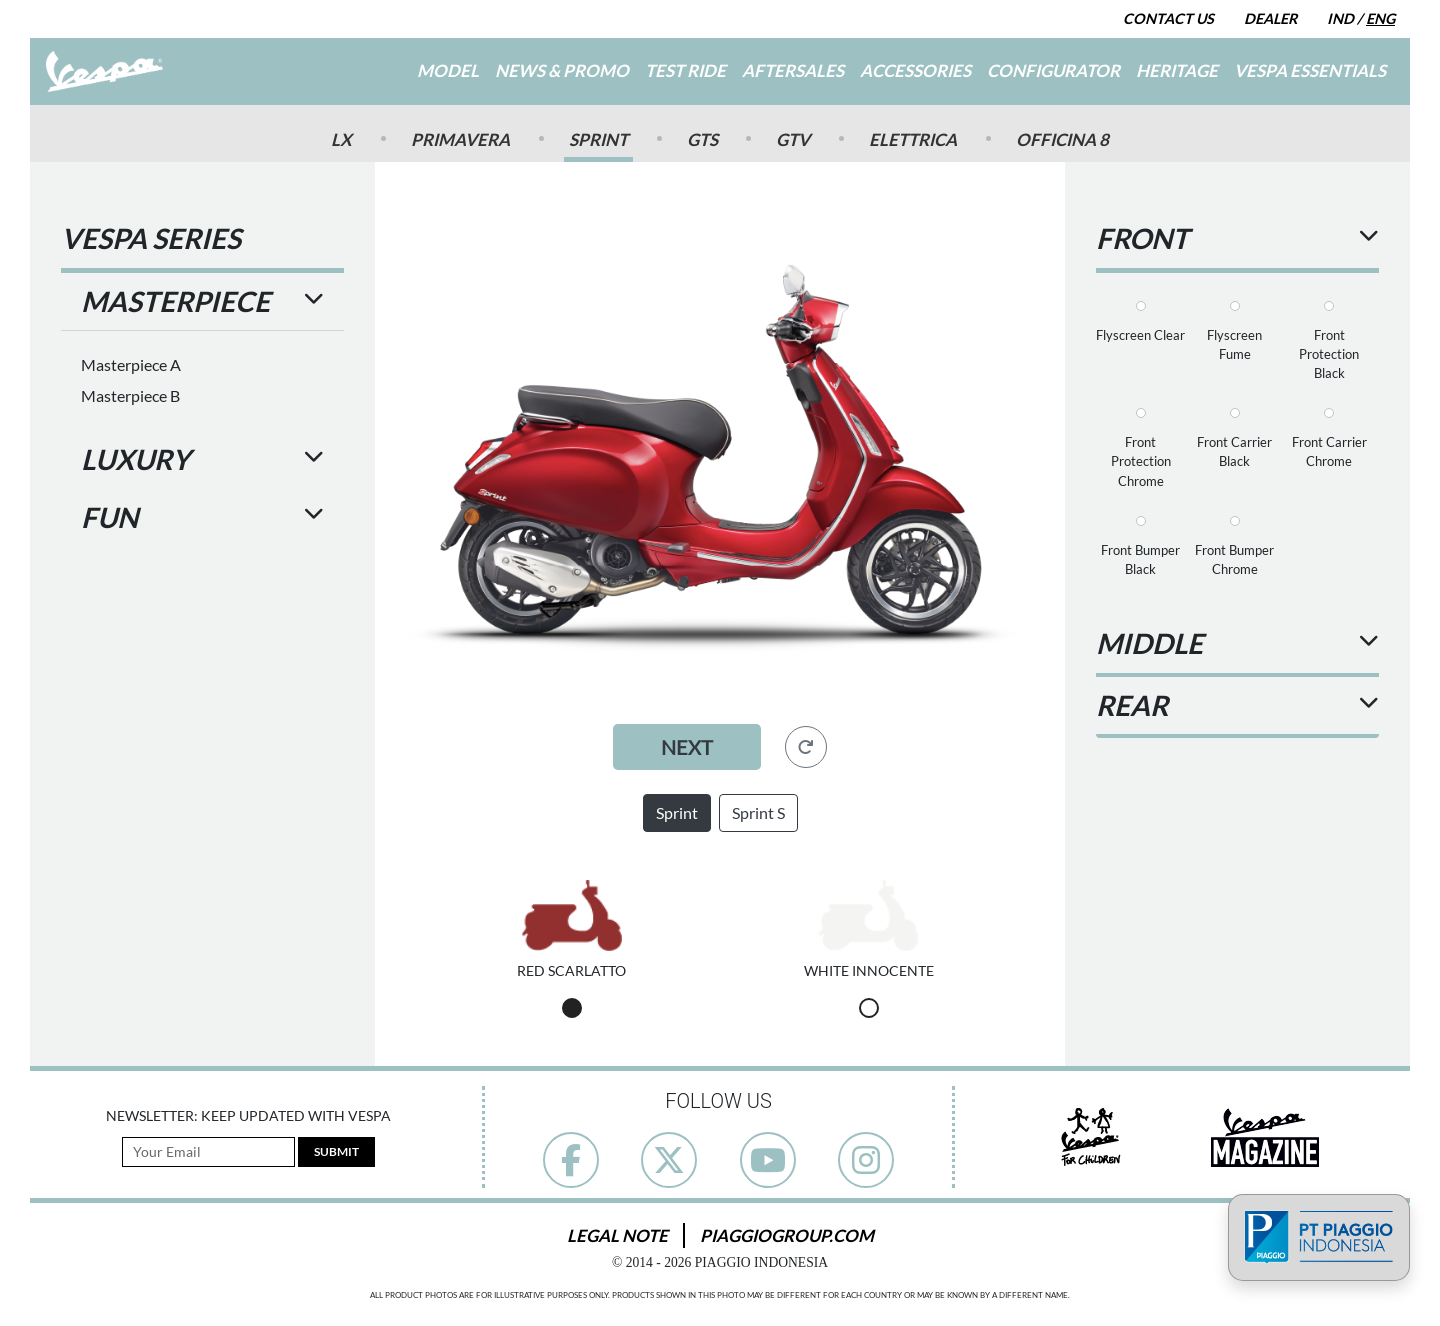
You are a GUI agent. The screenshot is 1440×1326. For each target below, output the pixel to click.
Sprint (598, 139)
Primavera (460, 139)
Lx (341, 139)
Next (687, 747)
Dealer (1270, 18)
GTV (793, 139)
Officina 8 (1062, 139)
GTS (702, 139)
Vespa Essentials (1310, 70)
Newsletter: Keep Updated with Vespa (248, 1116)
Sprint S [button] (758, 812)
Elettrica (913, 139)
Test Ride (685, 70)
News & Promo (562, 70)
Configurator (1053, 70)
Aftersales (793, 70)
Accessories (915, 70)
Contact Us (1168, 18)
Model (448, 70)
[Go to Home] (104, 71)
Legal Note (617, 1235)
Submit (336, 1151)
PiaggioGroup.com (787, 1235)
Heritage (1177, 70)
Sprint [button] (677, 812)
